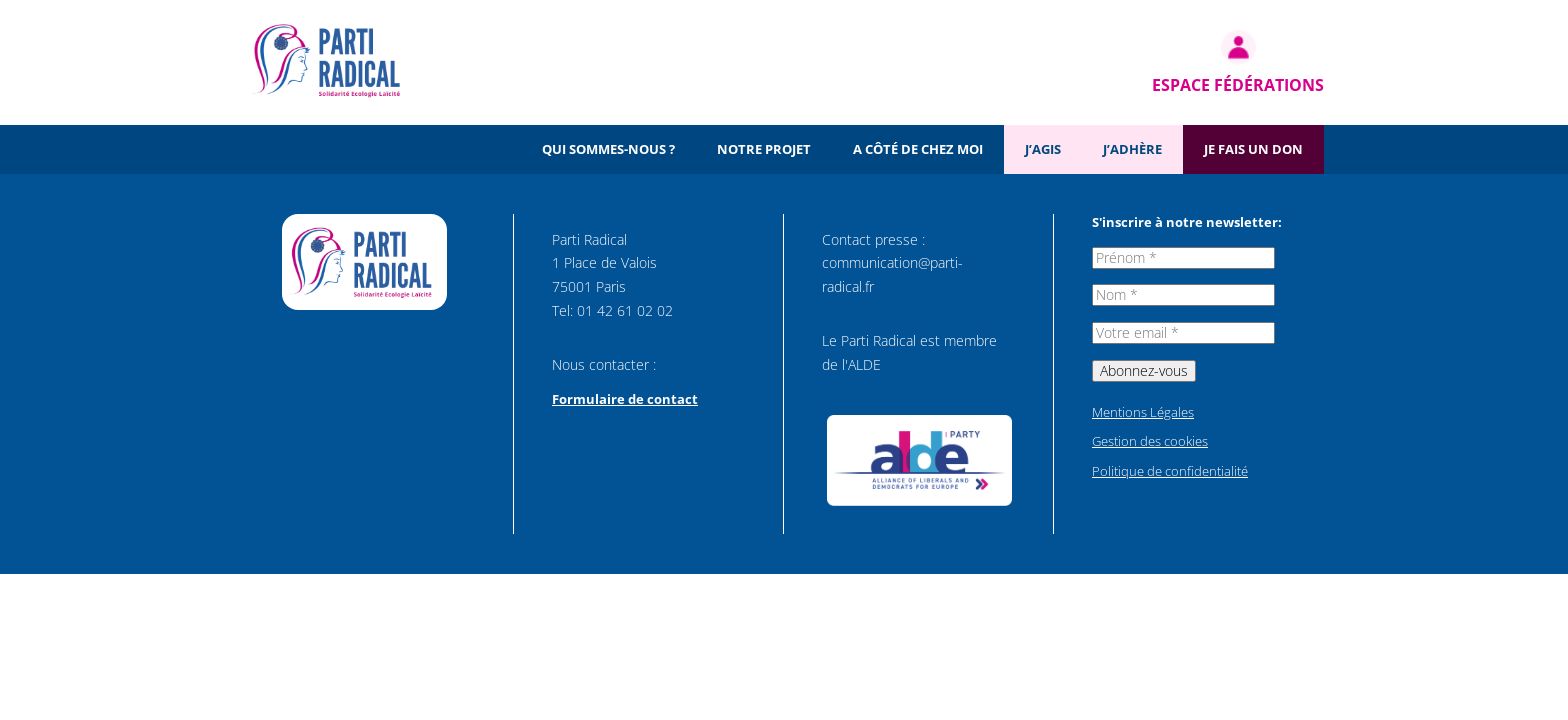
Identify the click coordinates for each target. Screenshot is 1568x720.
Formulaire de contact (625, 399)
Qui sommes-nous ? (608, 149)
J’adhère (1132, 149)
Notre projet (764, 149)
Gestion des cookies (1150, 441)
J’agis (1043, 149)
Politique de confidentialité (1170, 471)
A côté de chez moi (918, 149)
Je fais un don (1253, 149)
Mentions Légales (1143, 412)
